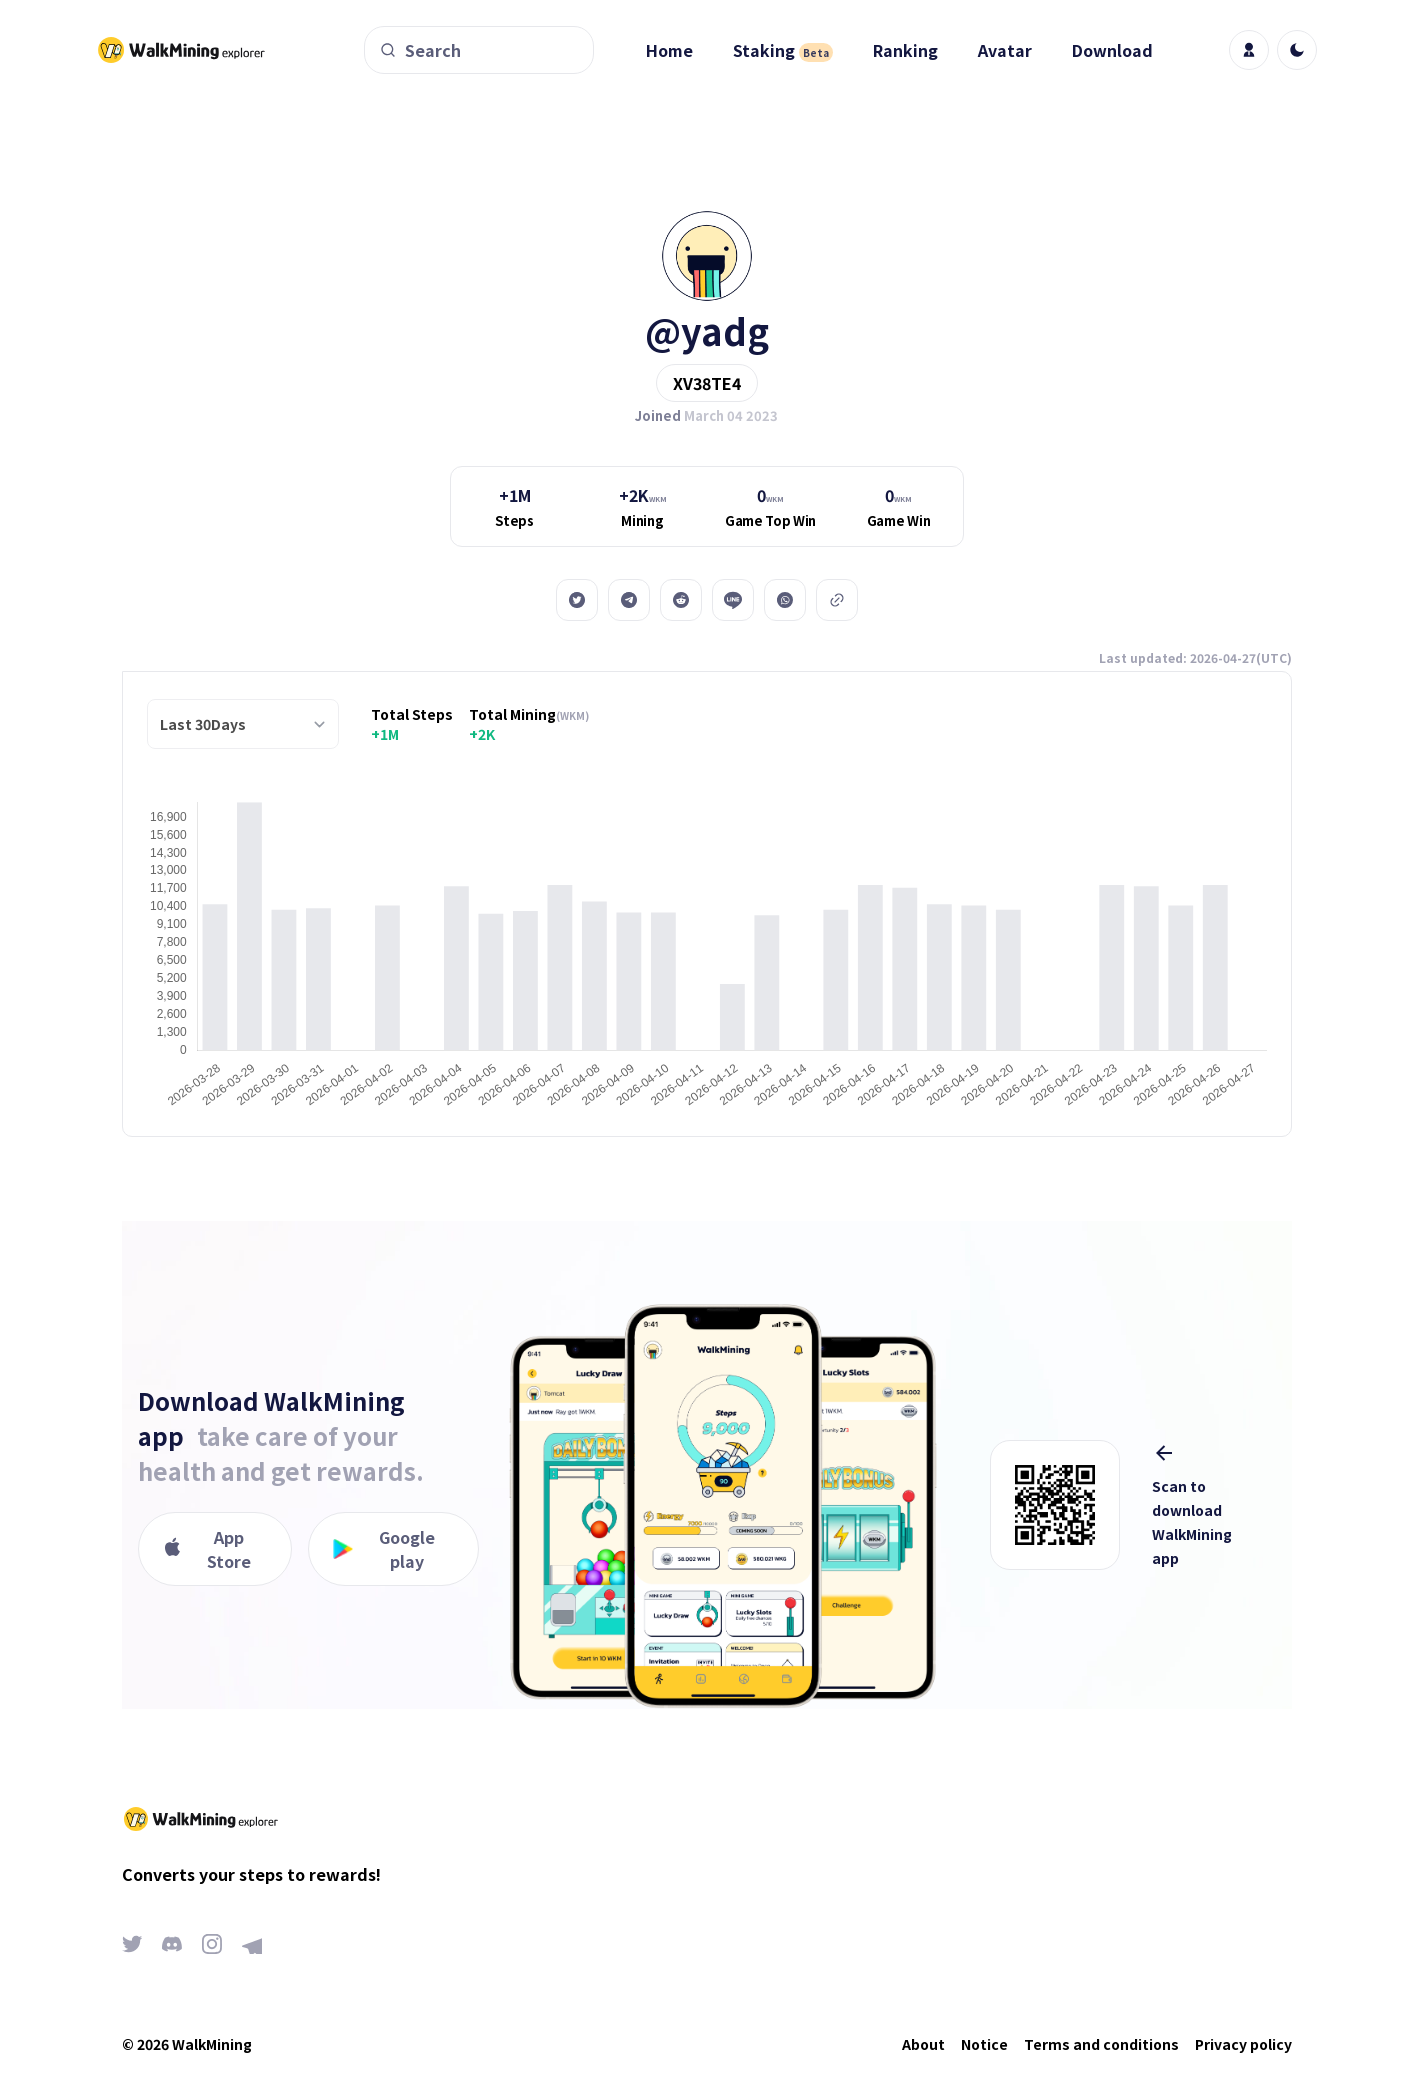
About (923, 2044)
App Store (207, 1549)
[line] (733, 600)
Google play (384, 1549)
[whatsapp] (785, 600)
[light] (1297, 50)
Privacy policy (1243, 2044)
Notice (984, 2044)
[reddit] (681, 600)
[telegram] (629, 600)
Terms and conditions (1101, 2044)
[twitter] (577, 600)
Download (1112, 50)
